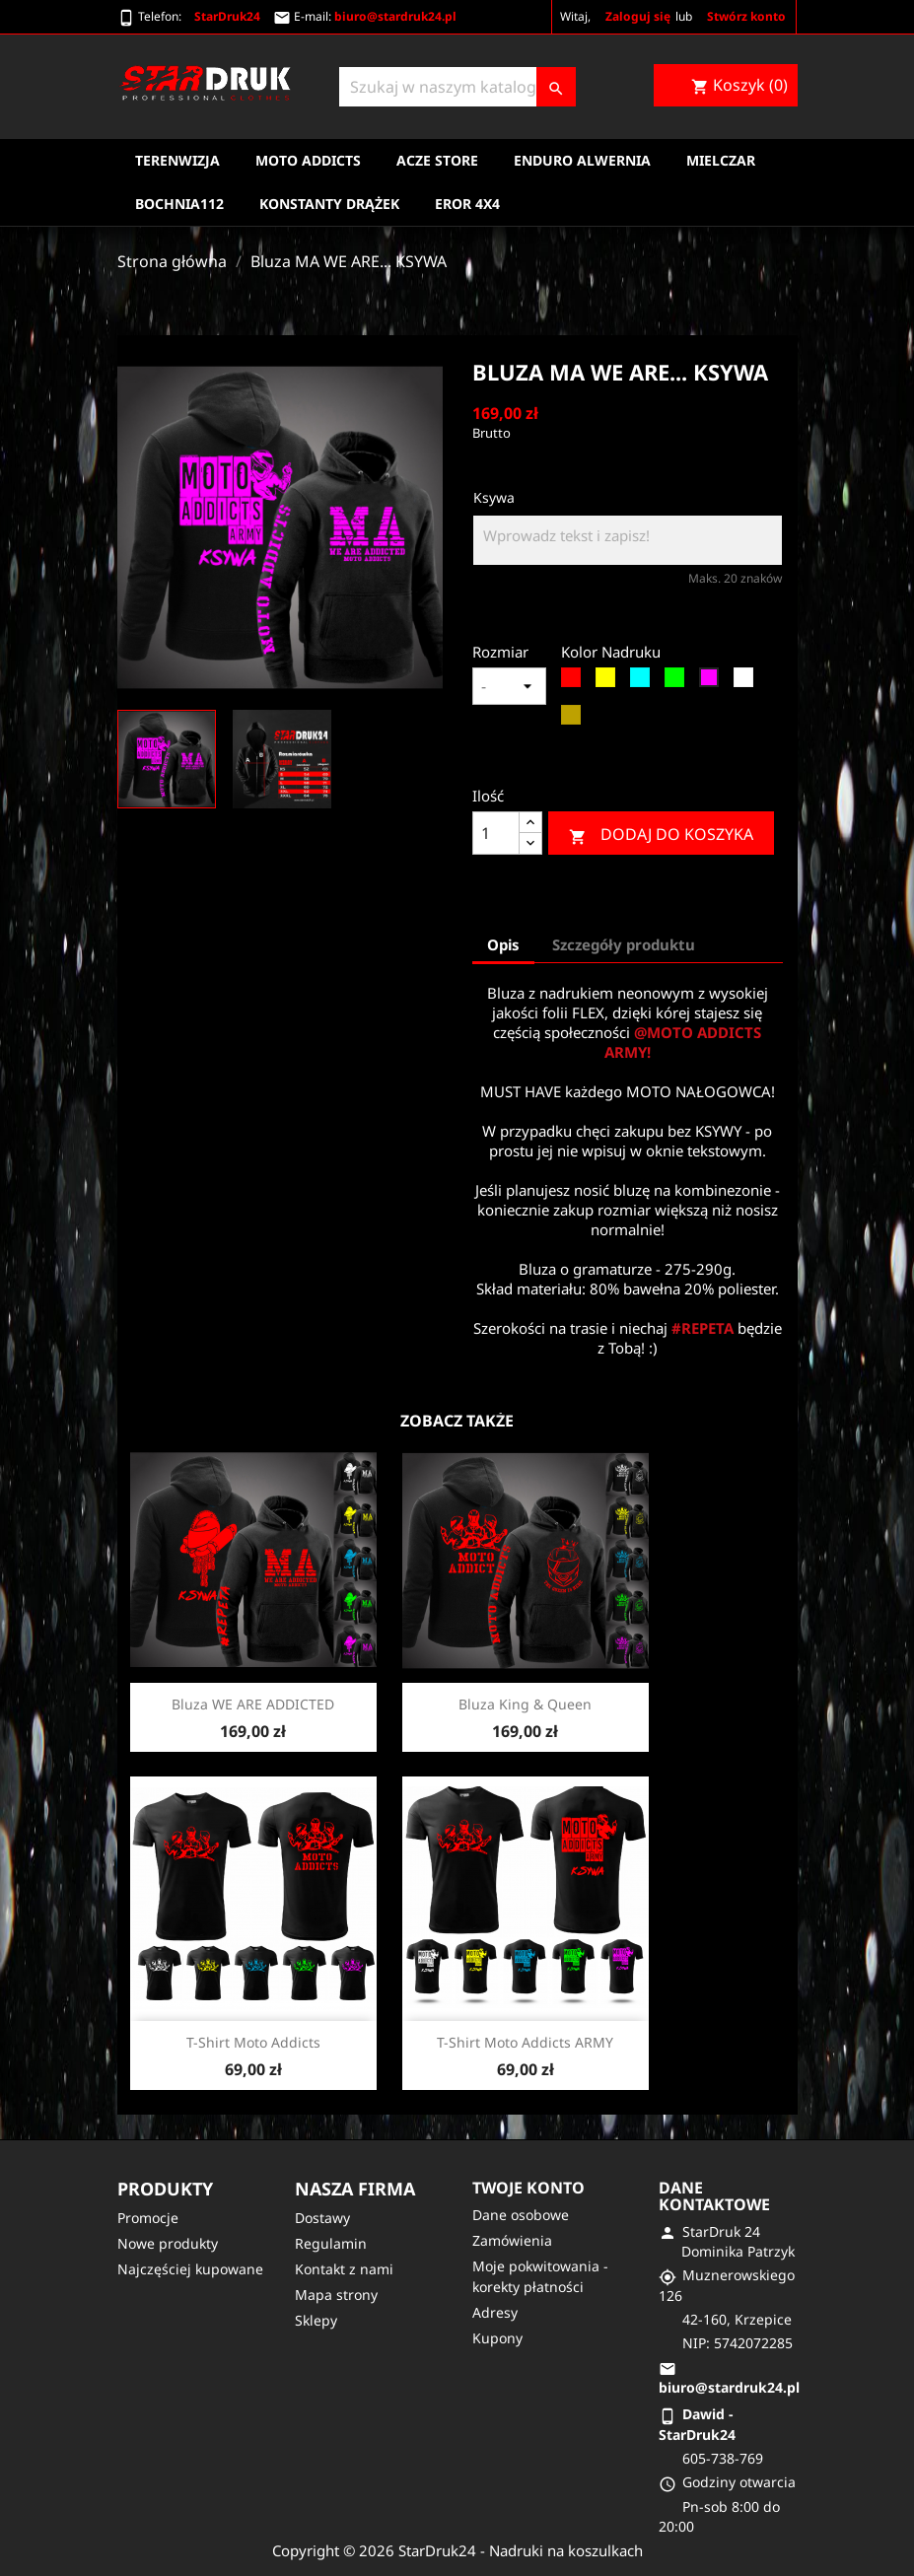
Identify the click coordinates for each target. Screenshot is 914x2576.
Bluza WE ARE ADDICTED (253, 1704)
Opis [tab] (503, 944)
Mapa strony (336, 2294)
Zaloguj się (637, 16)
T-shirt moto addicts (253, 2042)
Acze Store (437, 160)
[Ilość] (496, 833)
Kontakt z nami (344, 2269)
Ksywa (494, 497)
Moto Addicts (308, 160)
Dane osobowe (520, 2214)
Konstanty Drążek (329, 203)
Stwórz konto (746, 16)
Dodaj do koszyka (661, 834)
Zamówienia (512, 2240)
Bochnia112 (179, 203)
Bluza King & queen (525, 1704)
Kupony (497, 2338)
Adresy (495, 2312)
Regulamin (331, 2243)
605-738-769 (722, 2458)
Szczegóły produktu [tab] (623, 944)
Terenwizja (177, 160)
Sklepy (316, 2320)
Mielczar (720, 160)
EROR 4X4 (467, 203)
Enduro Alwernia (582, 160)
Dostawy (322, 2217)
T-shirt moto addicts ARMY (525, 2042)
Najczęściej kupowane (190, 2269)
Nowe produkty (167, 2243)
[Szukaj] (457, 86)
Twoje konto (528, 2187)
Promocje (147, 2217)
